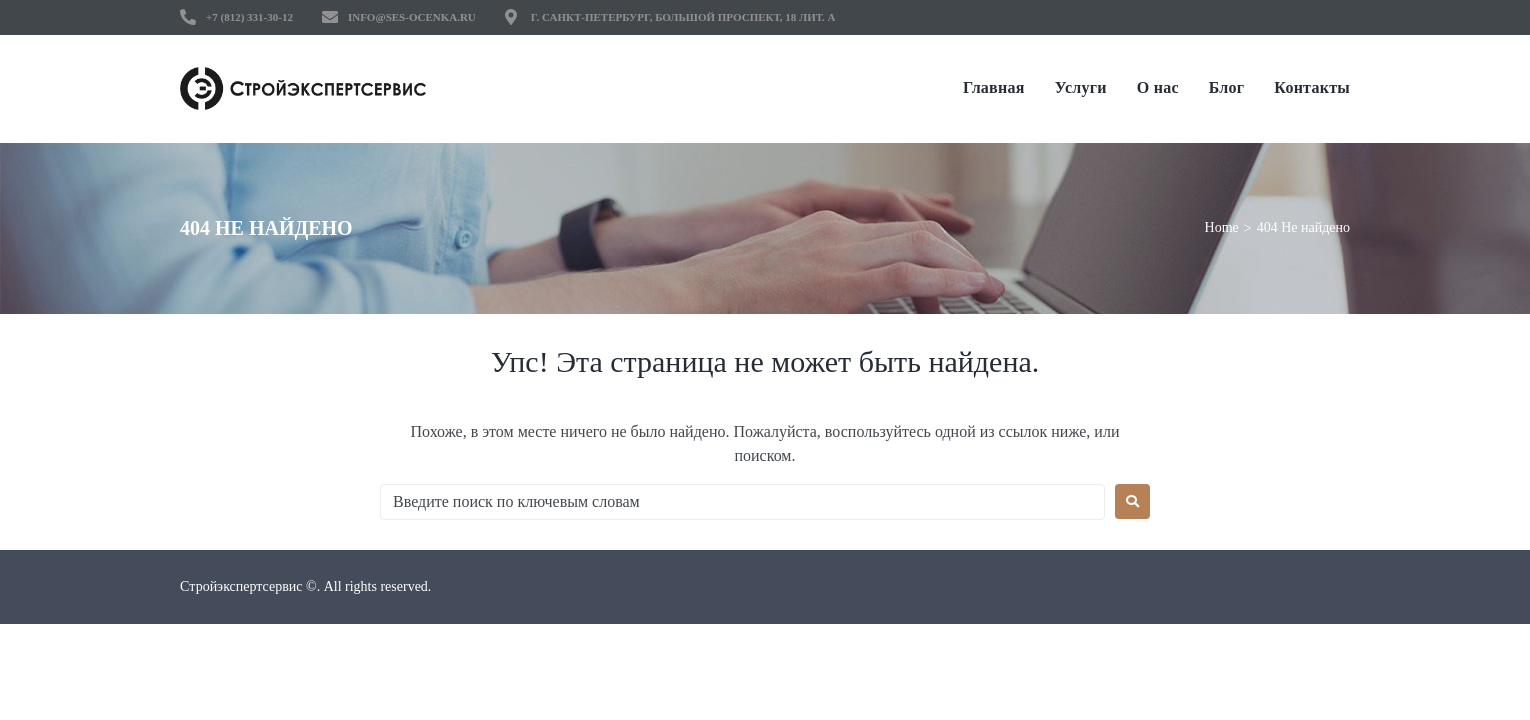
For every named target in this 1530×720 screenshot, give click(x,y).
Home (1222, 227)
